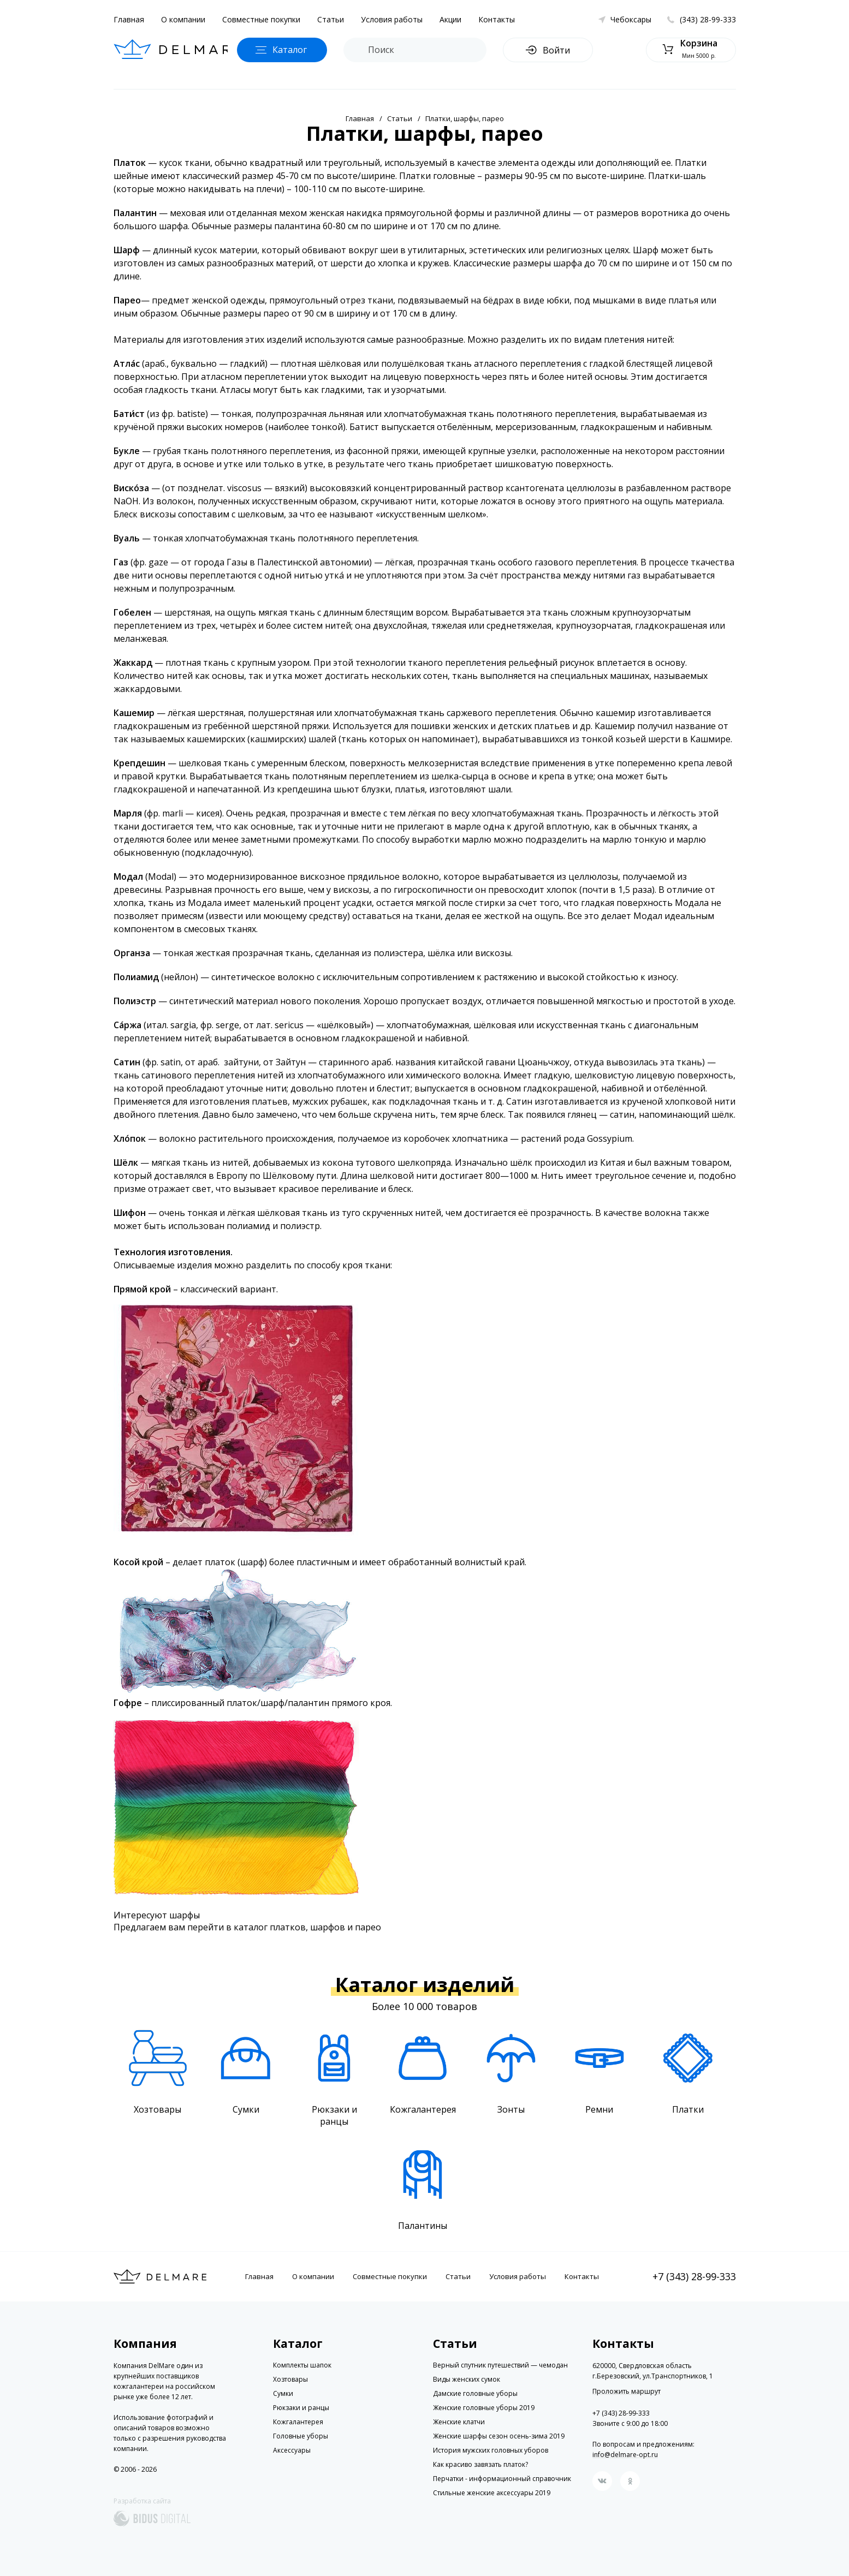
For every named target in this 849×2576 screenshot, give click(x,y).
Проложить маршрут (626, 2391)
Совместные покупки (261, 19)
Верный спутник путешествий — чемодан (500, 2365)
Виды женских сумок (466, 2379)
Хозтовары (290, 2379)
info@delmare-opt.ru (625, 2454)
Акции (450, 19)
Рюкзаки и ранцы (301, 2407)
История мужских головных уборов (490, 2450)
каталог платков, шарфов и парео (307, 1927)
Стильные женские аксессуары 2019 (491, 2492)
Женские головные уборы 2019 (484, 2407)
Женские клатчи (459, 2421)
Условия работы (392, 19)
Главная (129, 19)
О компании (183, 19)
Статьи (330, 19)
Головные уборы (300, 2436)
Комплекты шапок (302, 2365)
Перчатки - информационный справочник (502, 2478)
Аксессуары (292, 2450)
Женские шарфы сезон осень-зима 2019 (499, 2436)
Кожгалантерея (298, 2421)
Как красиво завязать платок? (480, 2464)
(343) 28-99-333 (708, 19)
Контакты (496, 19)
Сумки (283, 2393)
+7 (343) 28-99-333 (694, 2276)
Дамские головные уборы (475, 2393)
